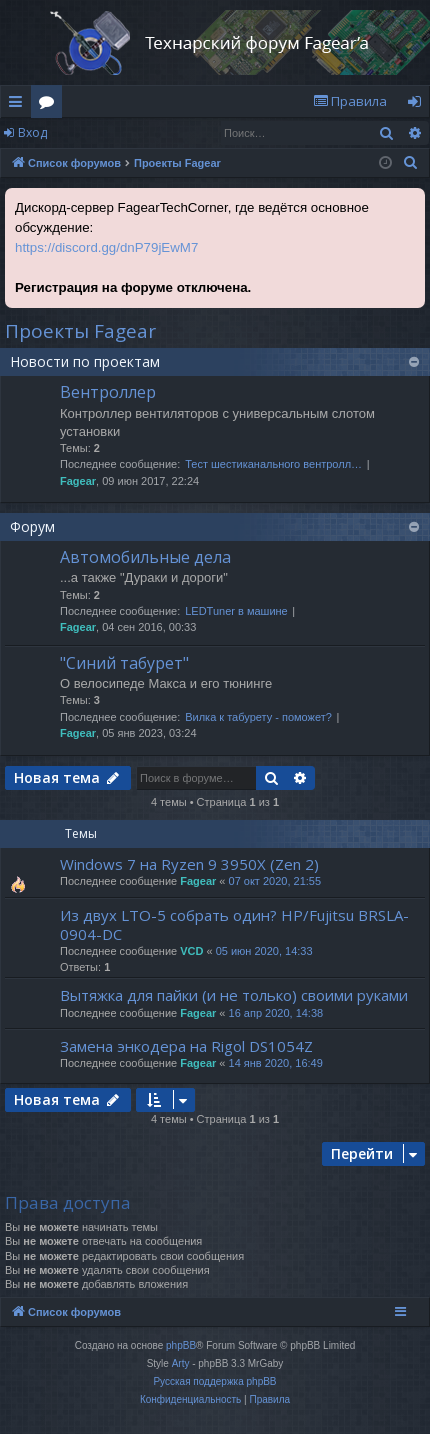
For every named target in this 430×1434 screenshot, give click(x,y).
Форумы (50, 105)
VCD (191, 951)
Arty (181, 1363)
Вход (32, 132)
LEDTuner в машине (236, 611)
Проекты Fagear (80, 331)
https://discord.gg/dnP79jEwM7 (106, 247)
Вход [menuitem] (418, 105)
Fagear (78, 481)
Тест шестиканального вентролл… (273, 464)
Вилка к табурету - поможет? (258, 717)
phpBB (181, 1345)
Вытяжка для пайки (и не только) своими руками (234, 995)
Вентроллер (108, 392)
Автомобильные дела (145, 557)
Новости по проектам (85, 361)
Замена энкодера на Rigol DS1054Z (186, 1046)
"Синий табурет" (124, 663)
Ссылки (19, 105)
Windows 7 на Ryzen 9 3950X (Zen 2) (189, 864)
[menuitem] (350, 101)
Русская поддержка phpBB (214, 1381)
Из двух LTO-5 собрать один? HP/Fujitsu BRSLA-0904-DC (234, 924)
